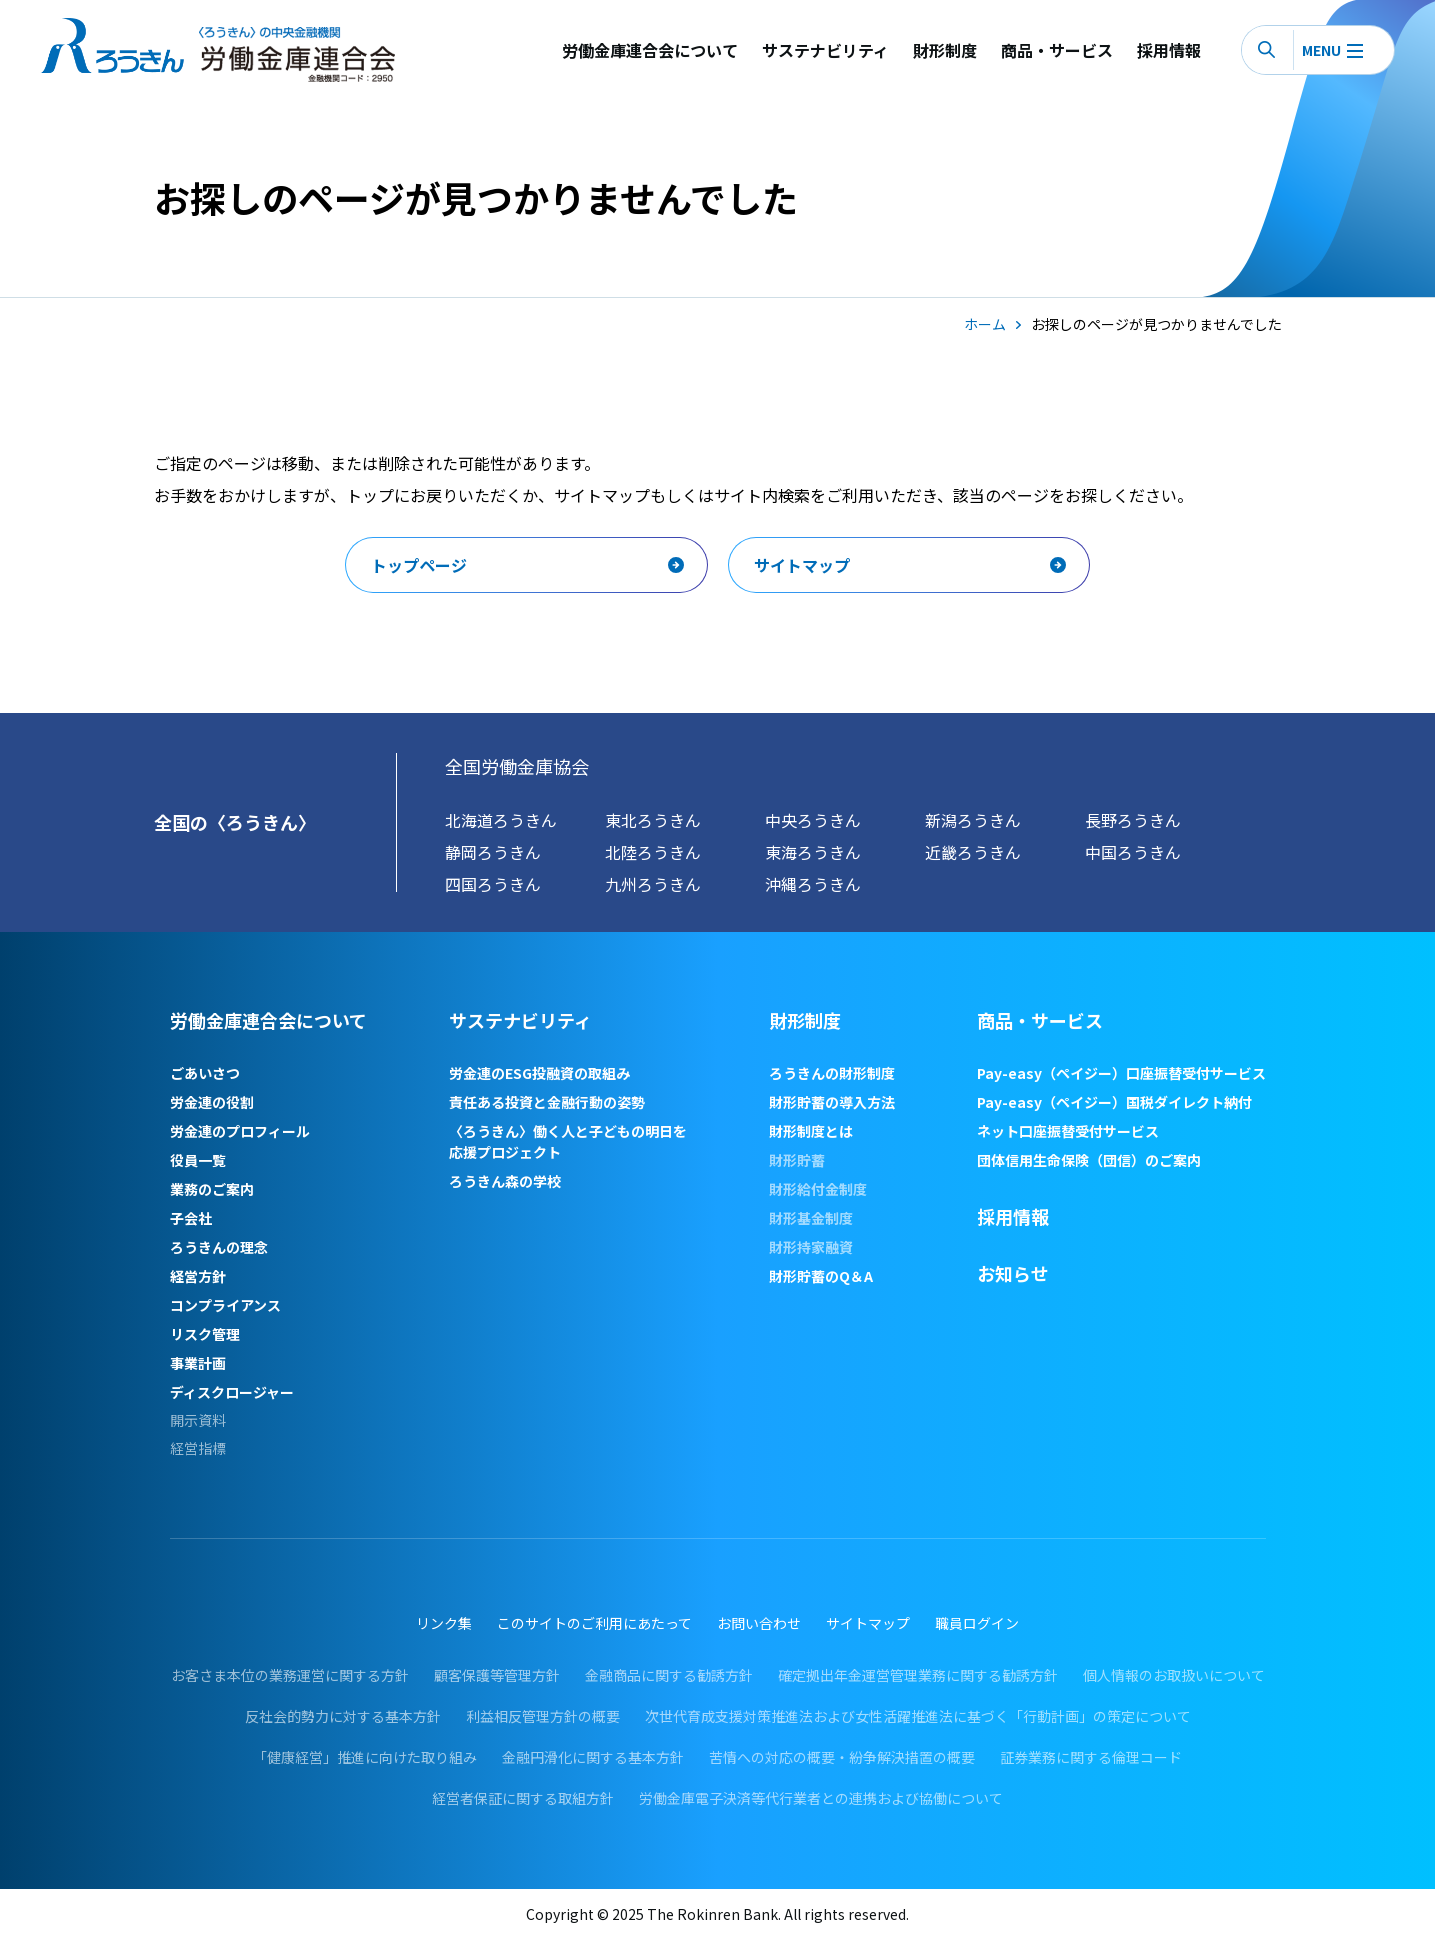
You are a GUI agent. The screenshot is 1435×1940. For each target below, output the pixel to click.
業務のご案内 (212, 1189)
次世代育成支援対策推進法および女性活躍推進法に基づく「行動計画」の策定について (918, 1716)
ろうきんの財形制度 (832, 1073)
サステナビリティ (825, 50)
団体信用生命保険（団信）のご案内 (1089, 1160)
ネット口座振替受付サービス (1068, 1131)
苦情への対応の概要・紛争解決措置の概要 (842, 1757)
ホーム (985, 324)
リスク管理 (205, 1334)
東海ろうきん (813, 852)
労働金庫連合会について (650, 50)
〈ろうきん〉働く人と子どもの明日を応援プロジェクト (568, 1141)
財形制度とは (811, 1131)
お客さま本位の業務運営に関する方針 (290, 1675)
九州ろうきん (653, 884)
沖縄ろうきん (813, 884)
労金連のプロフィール (240, 1131)
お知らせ (1013, 1273)
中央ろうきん (813, 820)
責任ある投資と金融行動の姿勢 (547, 1102)
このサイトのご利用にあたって (594, 1623)
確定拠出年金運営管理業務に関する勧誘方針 (918, 1675)
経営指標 (198, 1448)
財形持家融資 (811, 1247)
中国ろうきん (1133, 852)
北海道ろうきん (501, 820)
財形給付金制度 (818, 1189)
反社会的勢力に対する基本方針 (343, 1716)
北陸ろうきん (653, 852)
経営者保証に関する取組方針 (523, 1798)
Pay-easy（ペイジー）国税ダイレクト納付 (1114, 1102)
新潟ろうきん (973, 820)
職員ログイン (977, 1623)
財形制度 (945, 50)
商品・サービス (1057, 50)
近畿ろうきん (973, 852)
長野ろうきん (1133, 820)
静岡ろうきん (493, 852)
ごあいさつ (205, 1073)
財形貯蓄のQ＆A (821, 1276)
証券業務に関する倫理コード (1091, 1757)
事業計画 (198, 1363)
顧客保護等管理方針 (497, 1675)
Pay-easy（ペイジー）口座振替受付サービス (1121, 1073)
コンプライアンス (225, 1305)
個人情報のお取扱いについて (1174, 1675)
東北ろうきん (653, 820)
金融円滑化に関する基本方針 (593, 1757)
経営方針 (198, 1276)
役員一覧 (198, 1160)
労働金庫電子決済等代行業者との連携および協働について (821, 1798)
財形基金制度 (811, 1218)
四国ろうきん (493, 884)
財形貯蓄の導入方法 (832, 1102)
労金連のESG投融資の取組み (539, 1073)
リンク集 (444, 1623)
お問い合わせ (759, 1623)
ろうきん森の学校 (505, 1181)
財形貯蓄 (797, 1160)
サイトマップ (868, 1623)
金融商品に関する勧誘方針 (669, 1675)
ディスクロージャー (232, 1392)
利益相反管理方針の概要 (543, 1716)
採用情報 (1169, 50)
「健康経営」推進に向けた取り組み (365, 1757)
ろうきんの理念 (219, 1247)
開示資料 (198, 1420)
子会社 (191, 1218)
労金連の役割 (212, 1102)
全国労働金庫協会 (517, 766)
